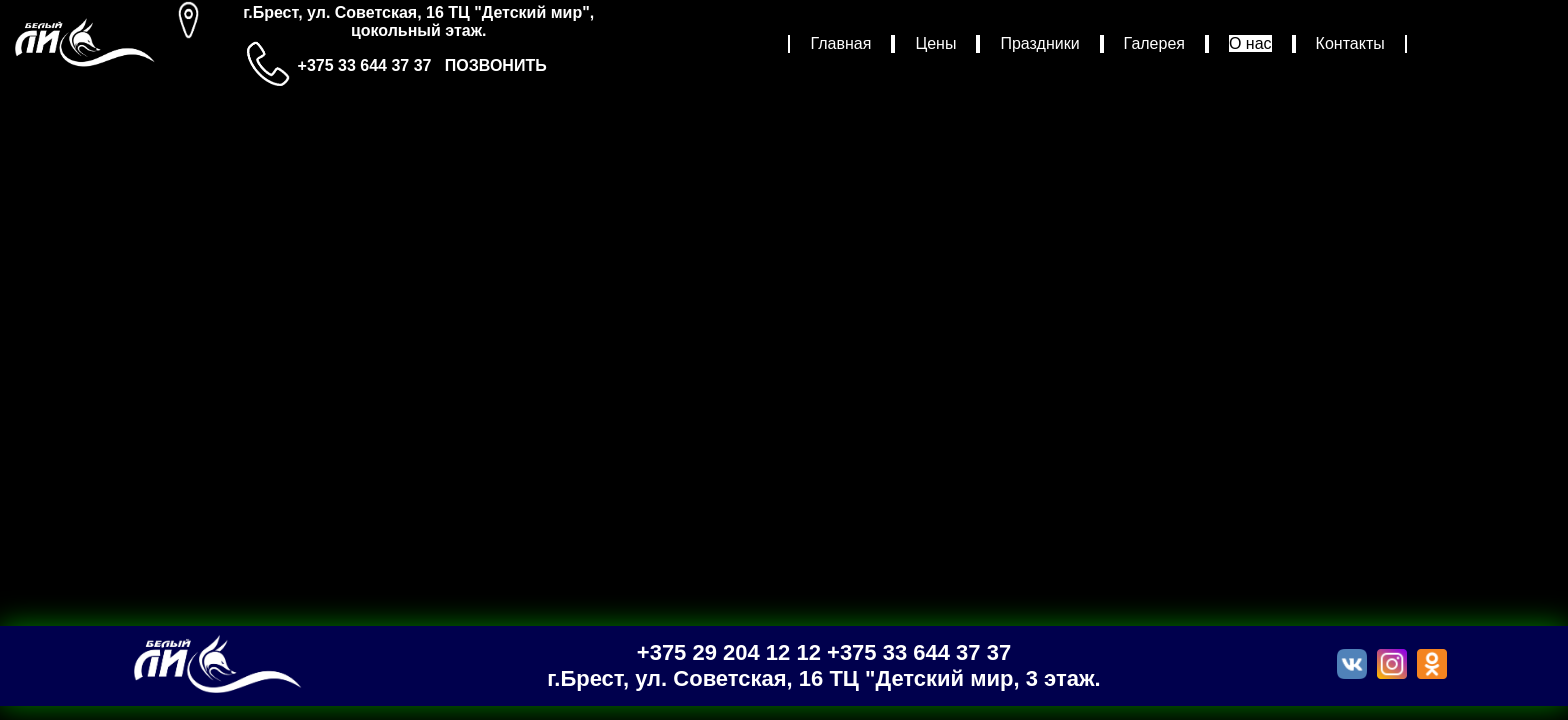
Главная (840, 43)
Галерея (1154, 43)
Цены (935, 43)
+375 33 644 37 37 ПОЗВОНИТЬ (422, 65)
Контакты (1350, 43)
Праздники (1039, 43)
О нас (1250, 43)
